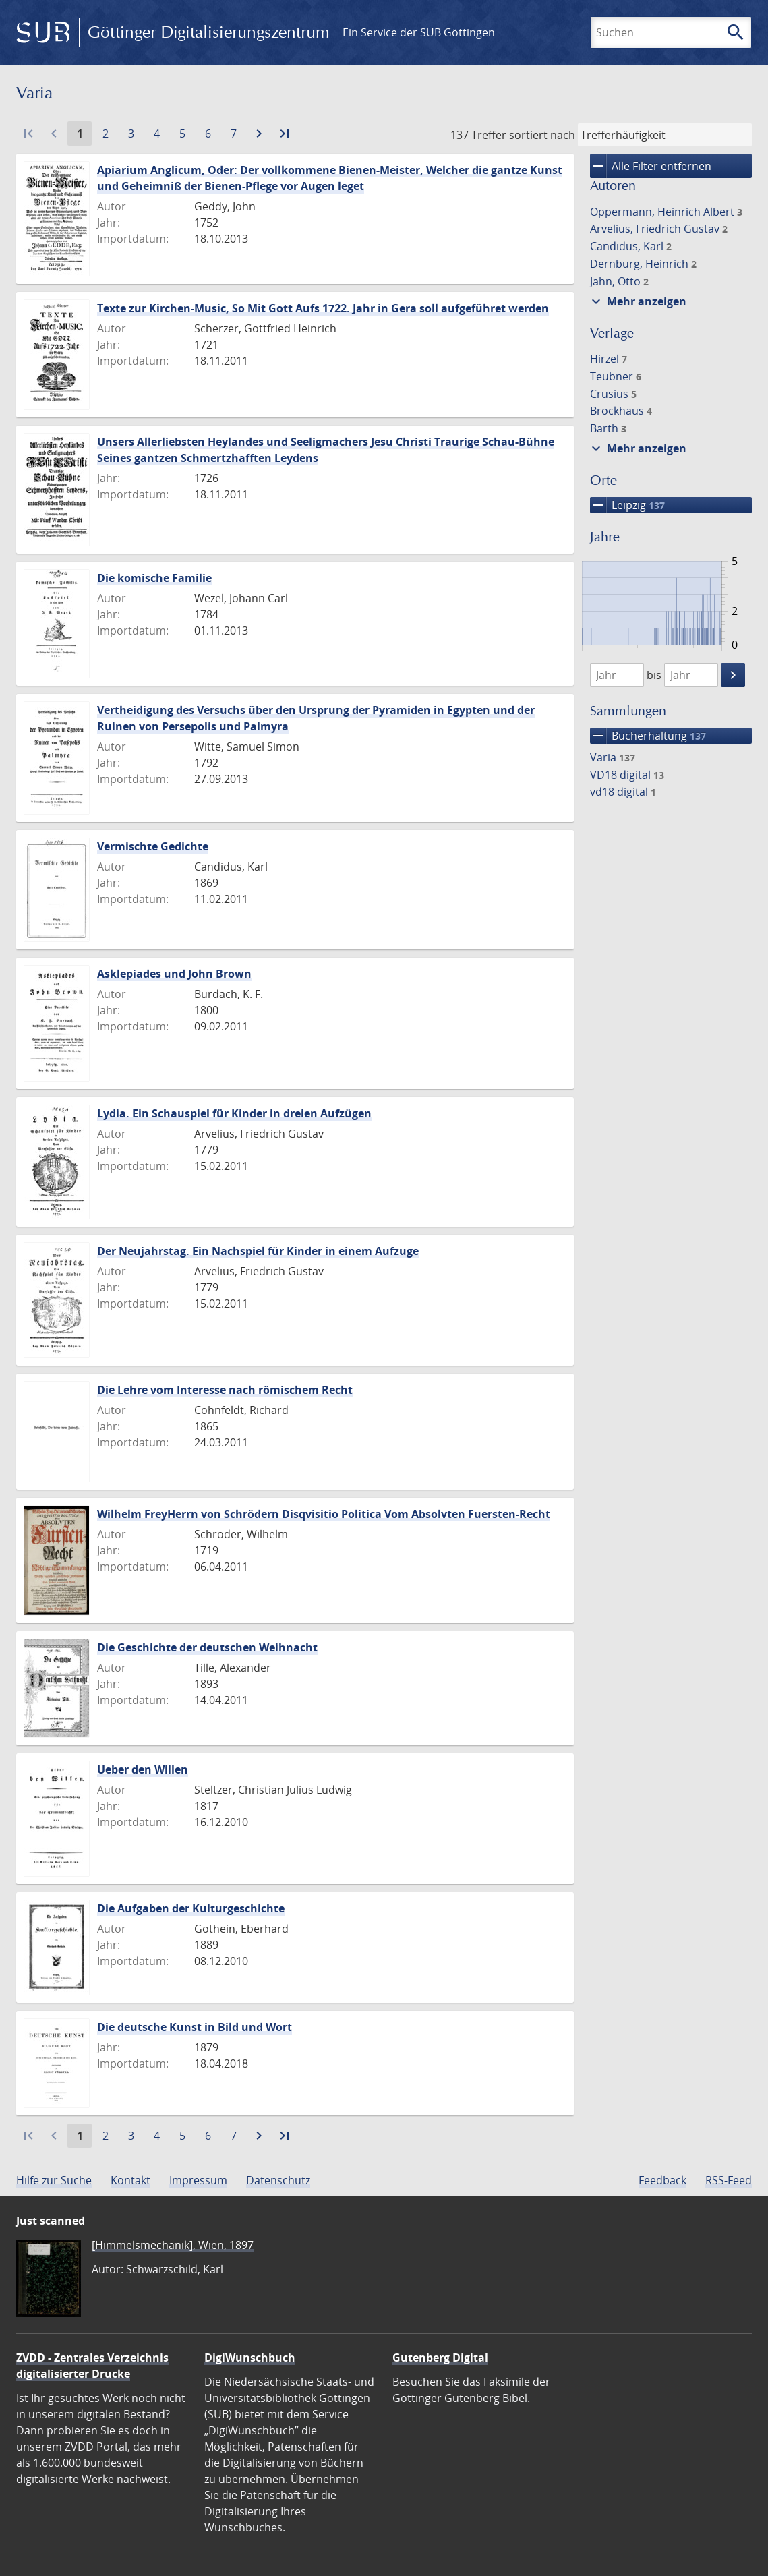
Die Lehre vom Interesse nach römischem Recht (225, 1389)
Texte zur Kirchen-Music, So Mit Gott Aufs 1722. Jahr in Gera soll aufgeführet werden (323, 308)
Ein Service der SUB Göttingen (419, 32)
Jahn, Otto (619, 281)
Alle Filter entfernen (650, 166)
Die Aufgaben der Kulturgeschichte (191, 1908)
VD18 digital (627, 774)
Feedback (662, 2180)
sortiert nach (542, 134)
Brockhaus (621, 410)
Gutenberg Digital (440, 2357)
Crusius (613, 393)
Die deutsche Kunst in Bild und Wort (194, 2027)
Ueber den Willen (142, 1769)
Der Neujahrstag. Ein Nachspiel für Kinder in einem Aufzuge (258, 1250)
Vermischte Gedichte (152, 846)
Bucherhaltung (648, 736)
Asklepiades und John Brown (174, 973)
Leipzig (627, 505)
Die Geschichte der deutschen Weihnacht (207, 1647)
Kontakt (130, 2180)
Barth (608, 428)
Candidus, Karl (631, 246)
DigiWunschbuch (249, 2357)
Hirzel (608, 358)
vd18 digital (623, 791)
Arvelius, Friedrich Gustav (659, 228)
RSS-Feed (728, 2180)
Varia (612, 757)
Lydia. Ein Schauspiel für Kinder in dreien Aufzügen (234, 1113)
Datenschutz (278, 2180)
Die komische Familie (154, 577)
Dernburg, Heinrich (643, 263)
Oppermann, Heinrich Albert (666, 211)
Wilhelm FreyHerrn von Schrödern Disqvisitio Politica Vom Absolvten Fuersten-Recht (323, 1513)
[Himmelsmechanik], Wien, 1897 (173, 2244)
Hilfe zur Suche (54, 2180)
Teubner (615, 376)
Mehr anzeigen (637, 301)
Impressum (198, 2180)
